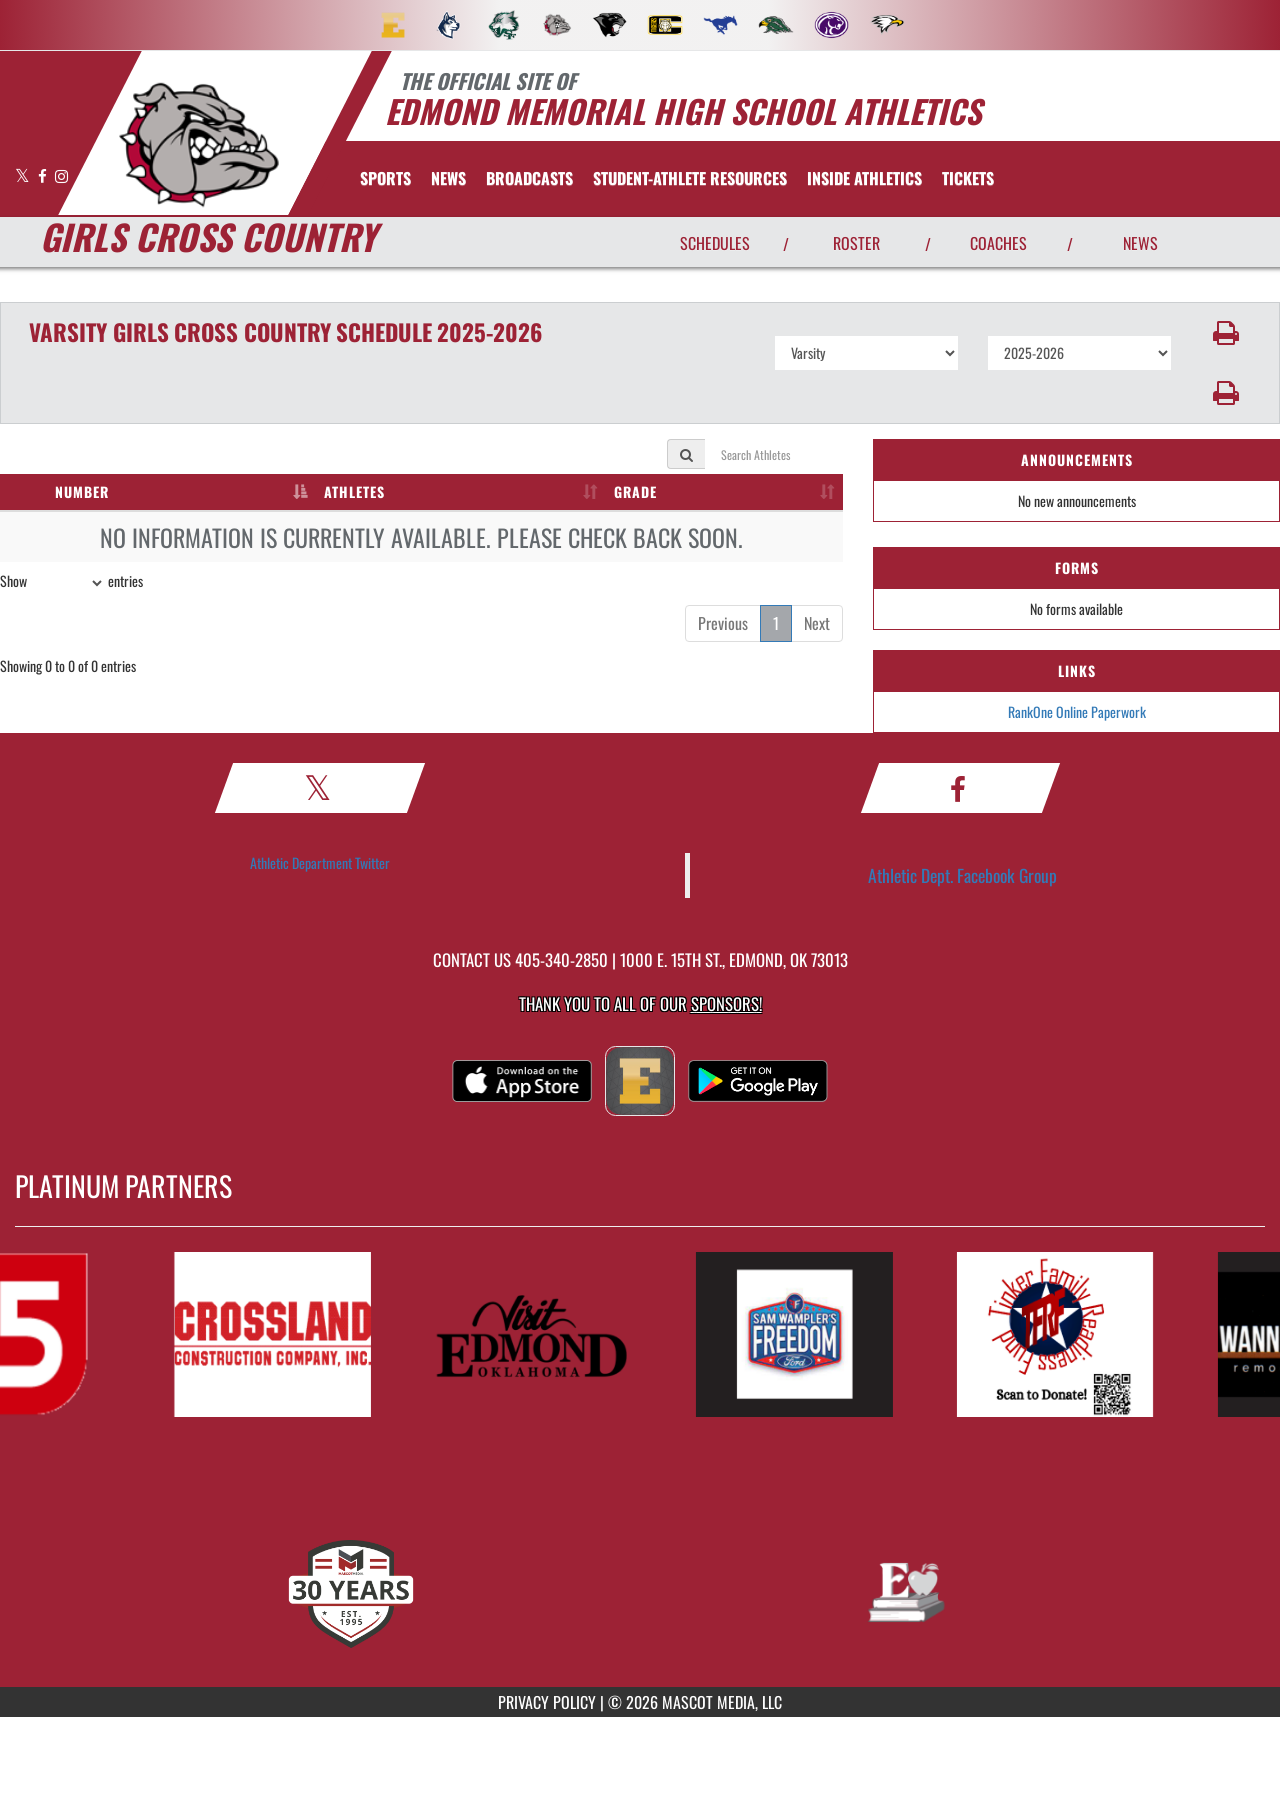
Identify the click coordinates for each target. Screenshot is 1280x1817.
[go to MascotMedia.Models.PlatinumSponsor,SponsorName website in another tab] (284, 1334)
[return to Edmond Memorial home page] (199, 145)
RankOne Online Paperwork (1077, 711)
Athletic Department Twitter (320, 862)
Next (817, 623)
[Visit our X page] (24, 175)
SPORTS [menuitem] (385, 178)
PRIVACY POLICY (547, 1702)
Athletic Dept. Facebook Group (962, 875)
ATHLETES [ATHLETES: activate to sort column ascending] (354, 491)
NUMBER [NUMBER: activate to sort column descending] (82, 491)
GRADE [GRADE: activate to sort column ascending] (635, 491)
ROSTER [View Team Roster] (856, 243)
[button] (1226, 333)
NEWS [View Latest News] (1140, 243)
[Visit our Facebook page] (44, 175)
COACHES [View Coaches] (998, 243)
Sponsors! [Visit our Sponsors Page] (726, 1003)
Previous (723, 623)
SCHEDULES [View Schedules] (715, 243)
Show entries (71, 583)
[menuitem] (393, 25)
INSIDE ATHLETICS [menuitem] (864, 178)
